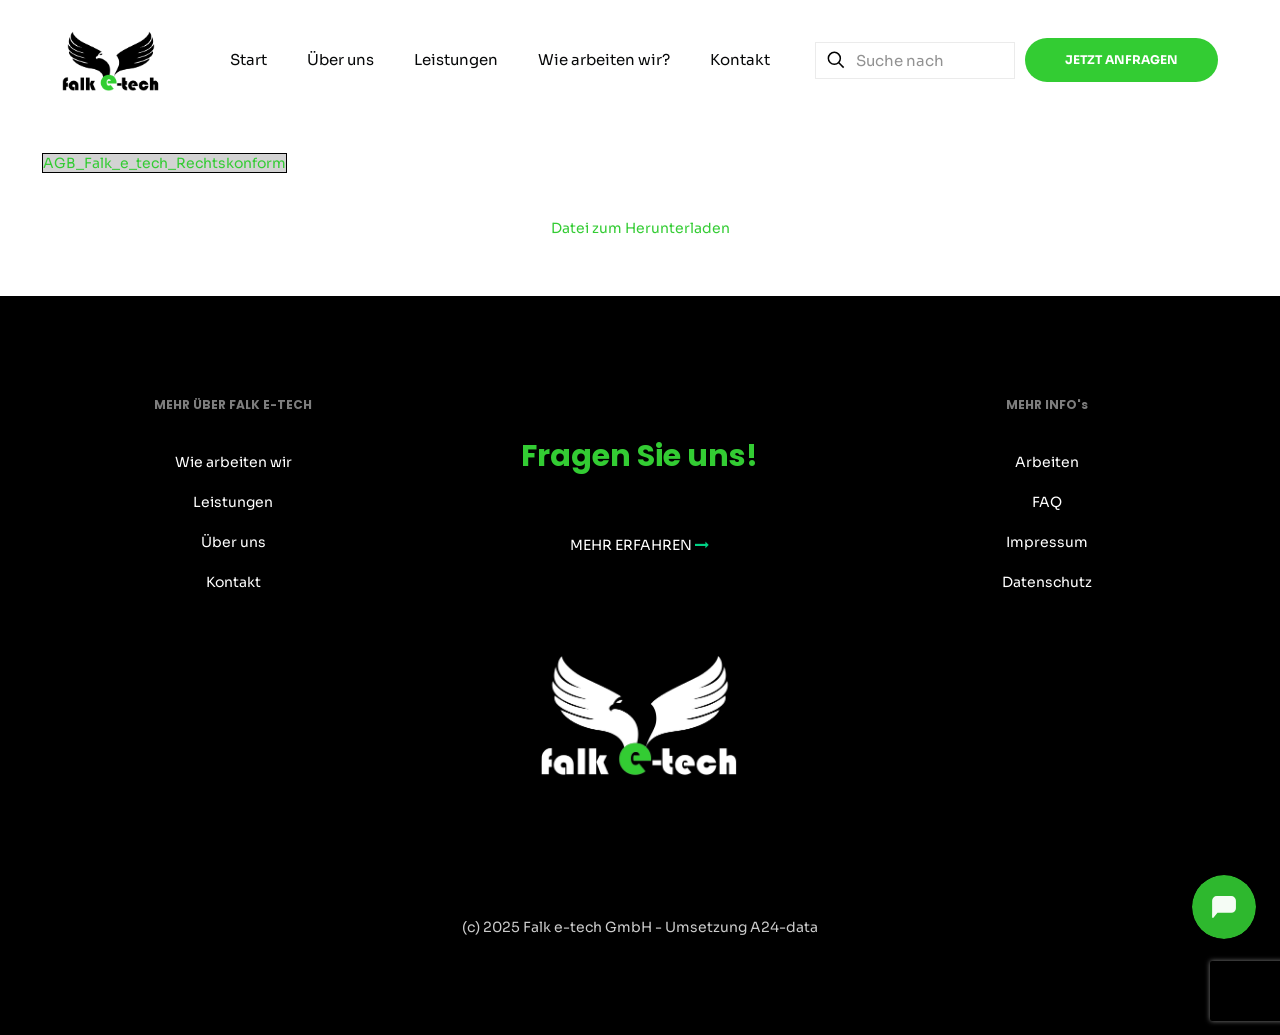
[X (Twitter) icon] (640, 961)
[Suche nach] (915, 60)
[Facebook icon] (619, 961)
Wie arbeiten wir (233, 462)
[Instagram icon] (661, 961)
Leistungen (233, 502)
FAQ (1047, 502)
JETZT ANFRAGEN (1121, 59)
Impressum (1047, 542)
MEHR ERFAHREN (639, 545)
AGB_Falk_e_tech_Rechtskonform (164, 163)
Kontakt (233, 582)
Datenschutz (1047, 582)
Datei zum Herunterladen (640, 228)
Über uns (233, 542)
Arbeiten (1047, 462)
